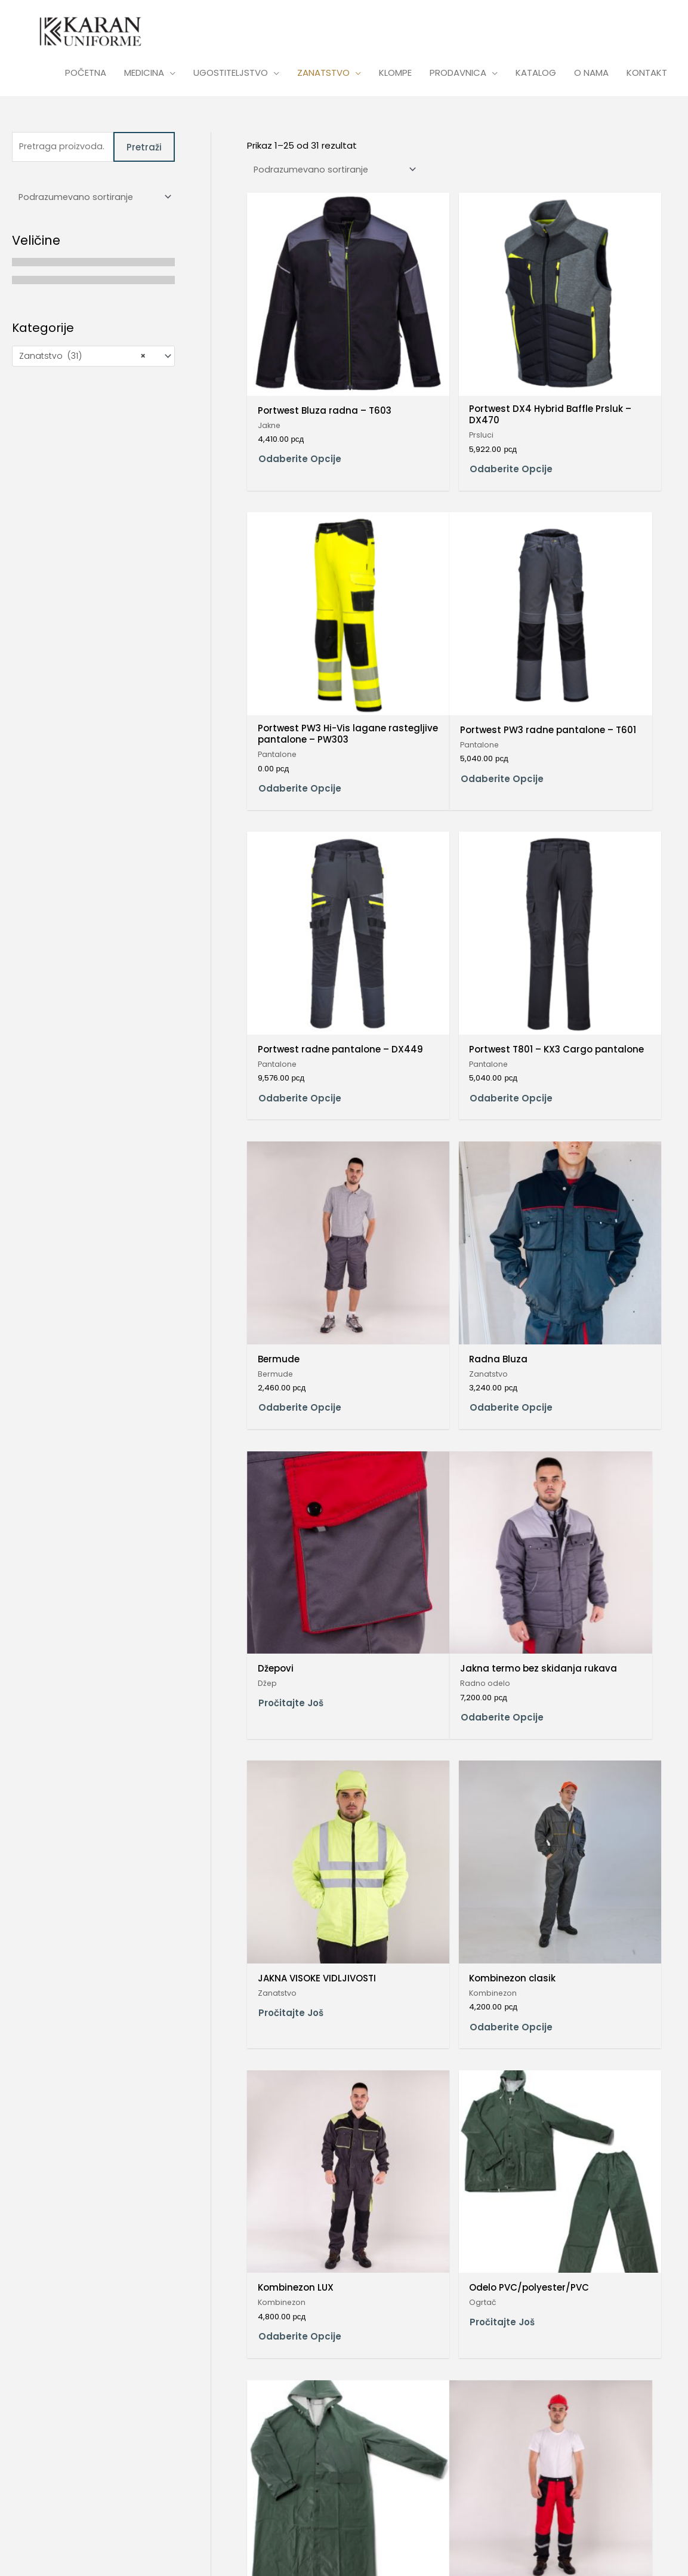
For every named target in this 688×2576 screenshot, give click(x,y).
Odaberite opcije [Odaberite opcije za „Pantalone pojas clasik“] (446, 1651)
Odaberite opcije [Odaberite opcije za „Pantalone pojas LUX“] (299, 1904)
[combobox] (93, 360)
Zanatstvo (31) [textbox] (82, 361)
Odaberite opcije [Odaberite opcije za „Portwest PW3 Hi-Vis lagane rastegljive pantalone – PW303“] (592, 416)
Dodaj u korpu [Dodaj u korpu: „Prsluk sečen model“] (291, 2399)
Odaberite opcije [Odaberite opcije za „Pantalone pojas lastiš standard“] (592, 1660)
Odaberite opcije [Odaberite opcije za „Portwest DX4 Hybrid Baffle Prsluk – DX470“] (446, 404)
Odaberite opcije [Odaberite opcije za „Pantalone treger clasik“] (592, 1904)
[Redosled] (93, 201)
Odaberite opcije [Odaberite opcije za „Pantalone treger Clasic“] (446, 1904)
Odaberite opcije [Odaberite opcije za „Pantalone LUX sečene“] (299, 1651)
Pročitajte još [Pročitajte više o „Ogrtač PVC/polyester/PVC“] (583, 1402)
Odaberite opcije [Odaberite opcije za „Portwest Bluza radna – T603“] (299, 404)
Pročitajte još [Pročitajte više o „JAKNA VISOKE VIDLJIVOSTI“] (437, 1150)
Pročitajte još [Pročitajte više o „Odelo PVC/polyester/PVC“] (437, 1402)
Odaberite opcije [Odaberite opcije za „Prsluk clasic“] (592, 2147)
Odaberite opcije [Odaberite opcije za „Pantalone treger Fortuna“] (299, 2156)
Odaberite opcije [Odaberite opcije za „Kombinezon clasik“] (592, 1155)
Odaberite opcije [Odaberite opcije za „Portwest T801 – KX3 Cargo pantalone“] (592, 669)
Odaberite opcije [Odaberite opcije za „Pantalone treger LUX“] (446, 2147)
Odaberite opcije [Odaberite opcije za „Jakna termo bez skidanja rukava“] (299, 1165)
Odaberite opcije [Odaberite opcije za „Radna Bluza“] (446, 912)
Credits (151, 2547)
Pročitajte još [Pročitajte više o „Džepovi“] (583, 897)
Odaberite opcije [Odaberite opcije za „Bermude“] (299, 912)
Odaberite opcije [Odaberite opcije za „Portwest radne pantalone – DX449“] (446, 669)
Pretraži (144, 150)
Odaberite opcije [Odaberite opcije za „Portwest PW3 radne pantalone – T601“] (299, 669)
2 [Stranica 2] (284, 2464)
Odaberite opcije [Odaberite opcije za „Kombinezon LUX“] (299, 1408)
